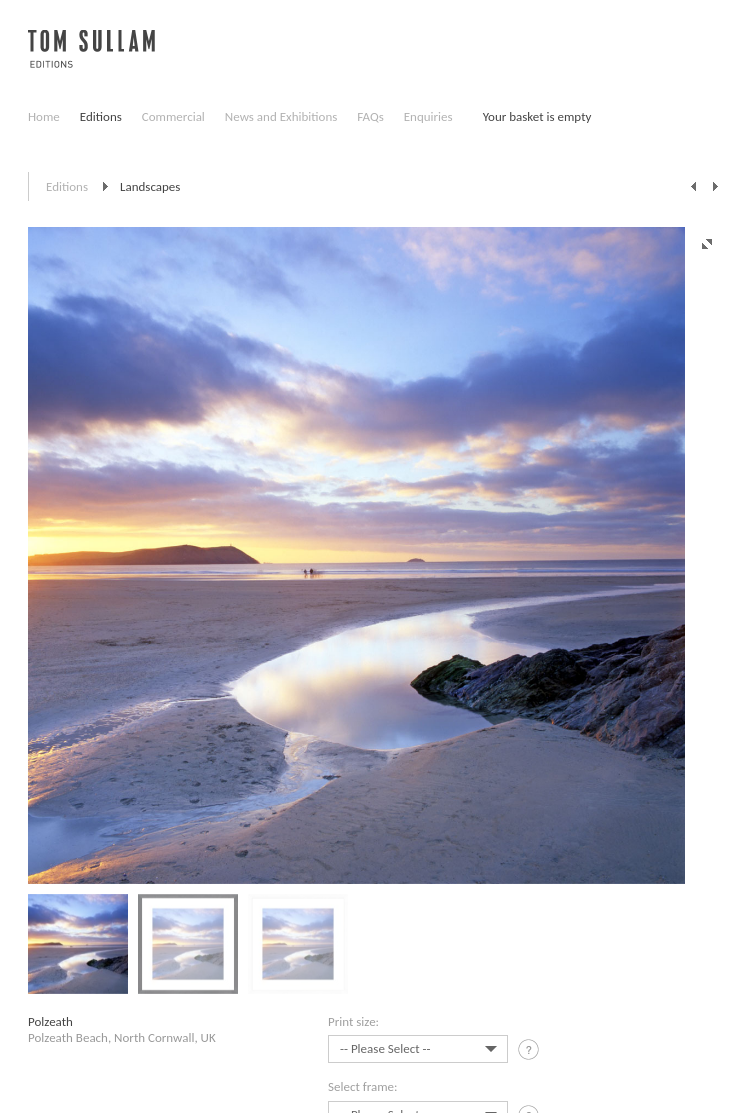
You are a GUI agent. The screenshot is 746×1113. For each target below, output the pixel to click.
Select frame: (362, 1086)
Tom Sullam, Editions (91, 60)
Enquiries (428, 116)
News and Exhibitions (281, 116)
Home (44, 116)
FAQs (370, 116)
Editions (101, 116)
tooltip (530, 1052)
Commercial (173, 116)
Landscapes (150, 186)
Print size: (353, 1021)
